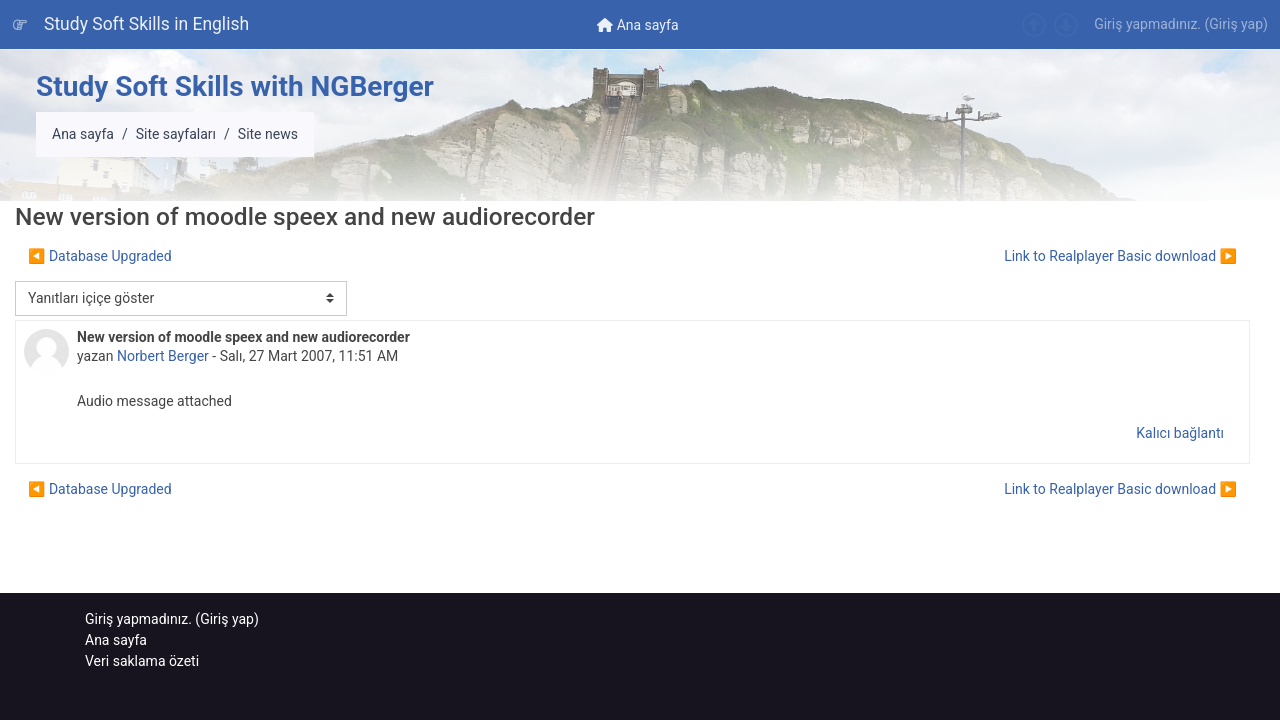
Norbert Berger (163, 356)
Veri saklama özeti (142, 661)
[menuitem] (638, 24)
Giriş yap (1236, 24)
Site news (268, 134)
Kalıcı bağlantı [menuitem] (1180, 433)
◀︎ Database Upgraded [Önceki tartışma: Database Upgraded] (100, 256)
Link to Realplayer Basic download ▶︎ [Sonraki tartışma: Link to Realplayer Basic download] (1120, 256)
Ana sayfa (83, 134)
